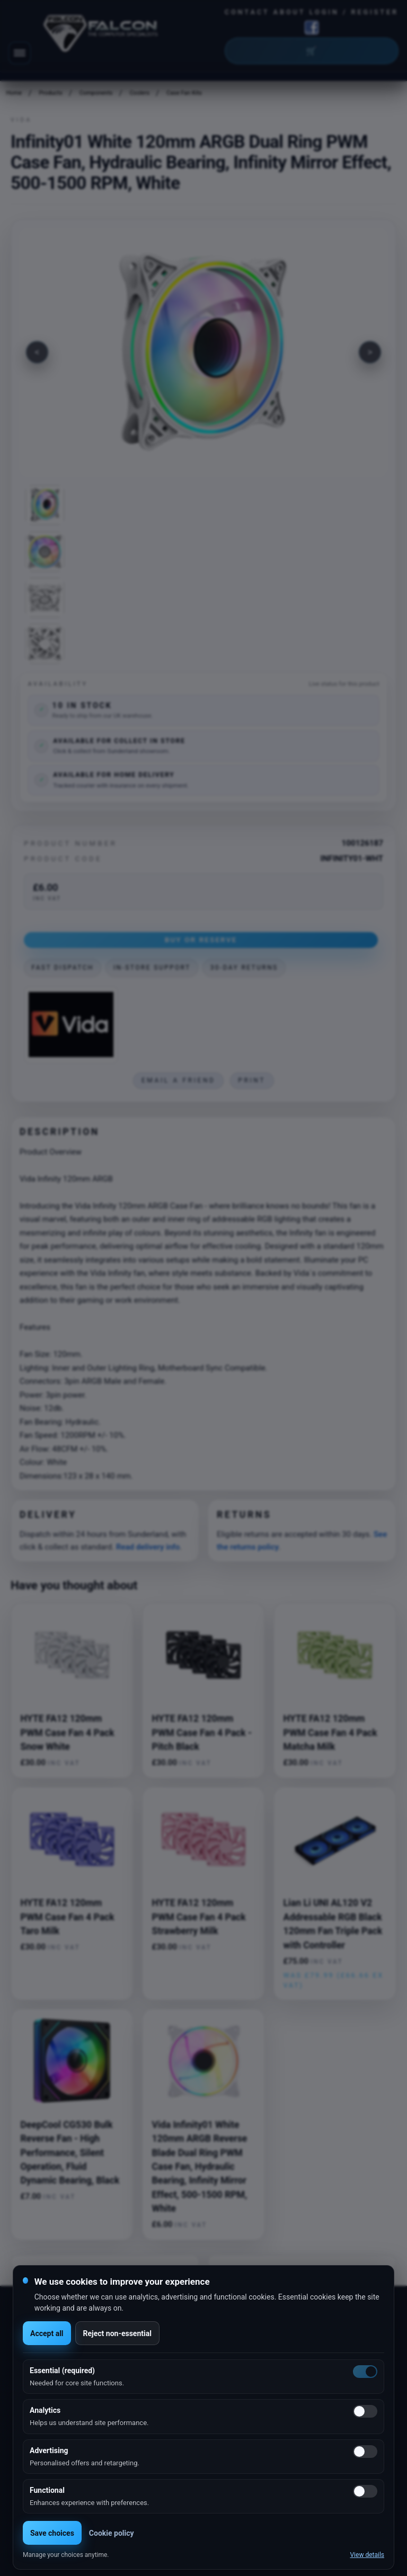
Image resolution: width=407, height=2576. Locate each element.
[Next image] (370, 352)
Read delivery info (148, 1547)
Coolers (139, 93)
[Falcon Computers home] (101, 35)
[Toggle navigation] (19, 53)
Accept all (47, 2333)
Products (51, 93)
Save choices (52, 2533)
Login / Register (354, 12)
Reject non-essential (117, 2333)
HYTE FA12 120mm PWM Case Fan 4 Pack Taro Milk (67, 1917)
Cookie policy (111, 2533)
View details (367, 2555)
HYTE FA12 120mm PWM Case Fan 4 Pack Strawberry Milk (199, 1917)
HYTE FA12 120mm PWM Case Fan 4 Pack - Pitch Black (202, 1732)
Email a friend (178, 1080)
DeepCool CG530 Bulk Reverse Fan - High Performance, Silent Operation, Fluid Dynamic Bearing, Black (70, 2152)
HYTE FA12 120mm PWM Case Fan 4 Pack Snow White (67, 1732)
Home (14, 93)
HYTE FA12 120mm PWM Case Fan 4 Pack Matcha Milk (330, 1732)
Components (96, 93)
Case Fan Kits (184, 93)
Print (252, 1080)
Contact (247, 12)
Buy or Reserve (201, 939)
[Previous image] (37, 352)
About (289, 12)
